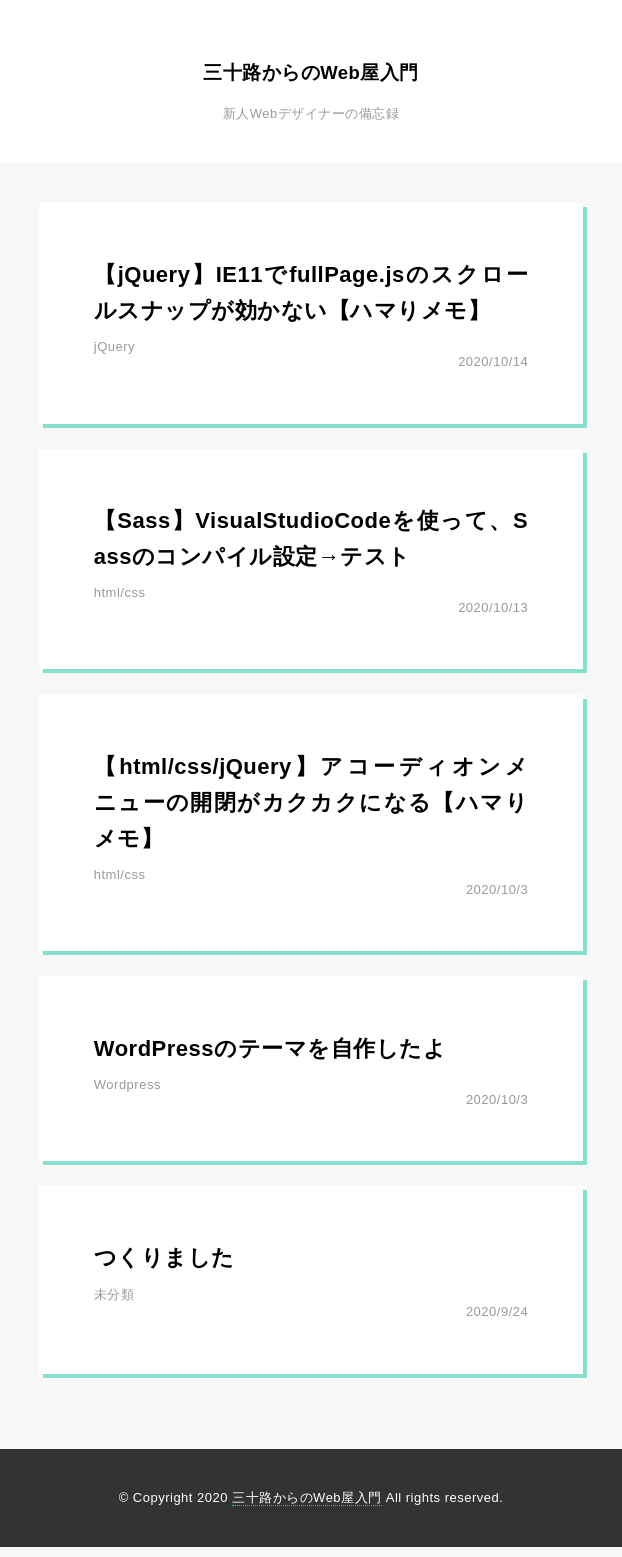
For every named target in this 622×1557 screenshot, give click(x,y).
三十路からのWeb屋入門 (311, 69)
